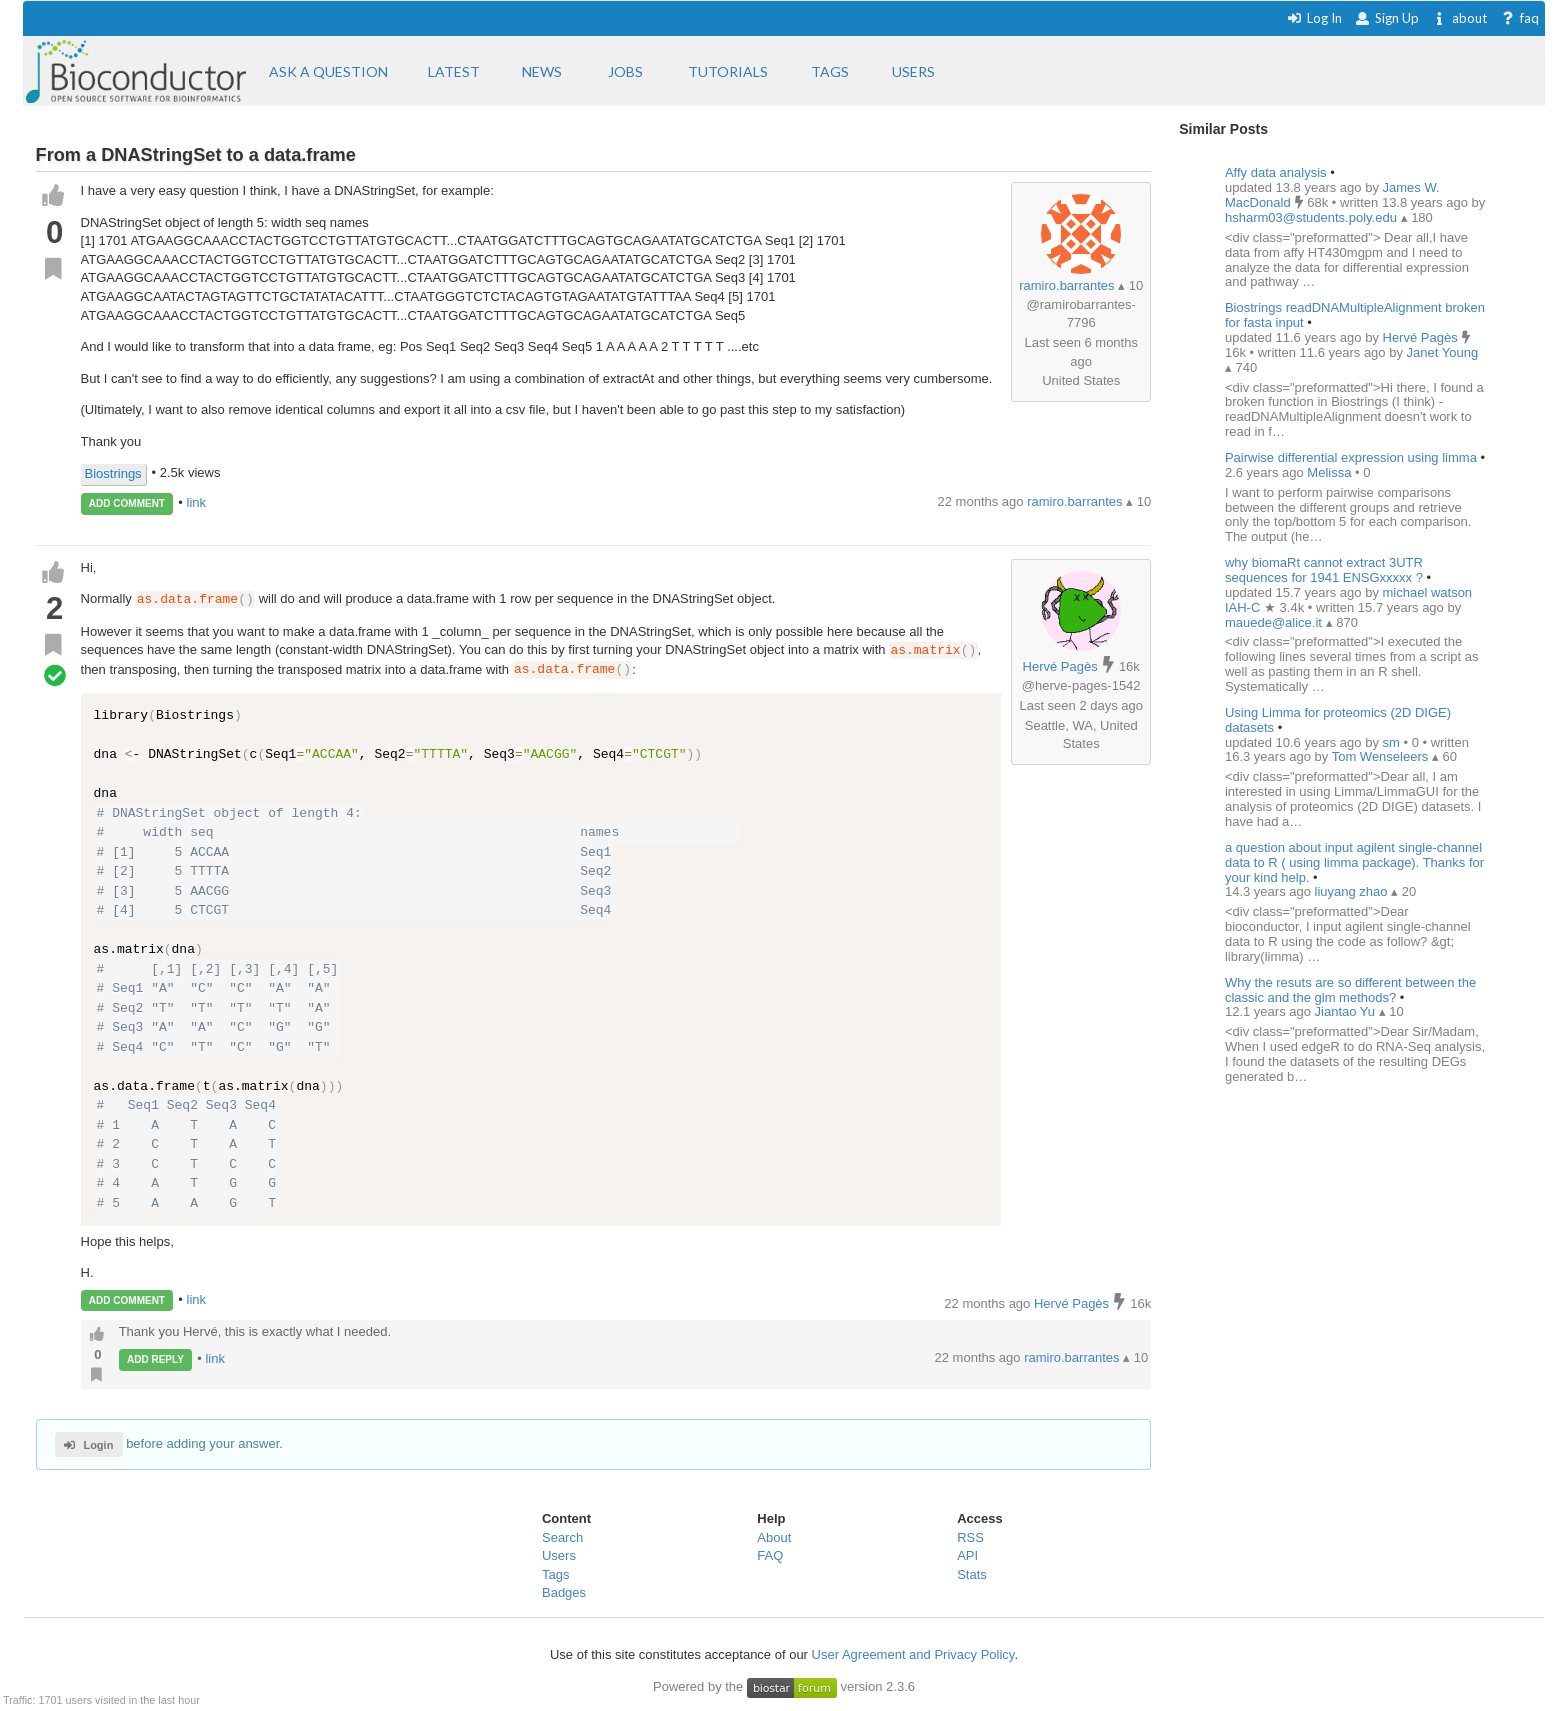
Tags (555, 1574)
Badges (564, 1593)
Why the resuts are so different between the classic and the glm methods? (1350, 990)
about (1459, 18)
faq (1519, 18)
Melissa (1331, 472)
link (197, 502)
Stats (972, 1574)
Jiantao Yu (1347, 1011)
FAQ (770, 1555)
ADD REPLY (155, 1359)
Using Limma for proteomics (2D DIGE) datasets (1338, 720)
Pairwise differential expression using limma (1351, 457)
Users (559, 1555)
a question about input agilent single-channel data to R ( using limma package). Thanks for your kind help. (1354, 862)
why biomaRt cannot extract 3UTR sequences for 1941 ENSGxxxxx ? (1324, 570)
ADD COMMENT (127, 503)
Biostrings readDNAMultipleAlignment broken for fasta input (1355, 315)
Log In (1314, 18)
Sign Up (1387, 18)
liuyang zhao (1353, 891)
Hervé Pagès (1060, 666)
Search (562, 1537)
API (967, 1555)
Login (88, 1445)
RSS (970, 1537)
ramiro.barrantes (1066, 285)
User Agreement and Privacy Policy (913, 1654)
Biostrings (113, 473)
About (774, 1537)
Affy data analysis (1276, 172)
